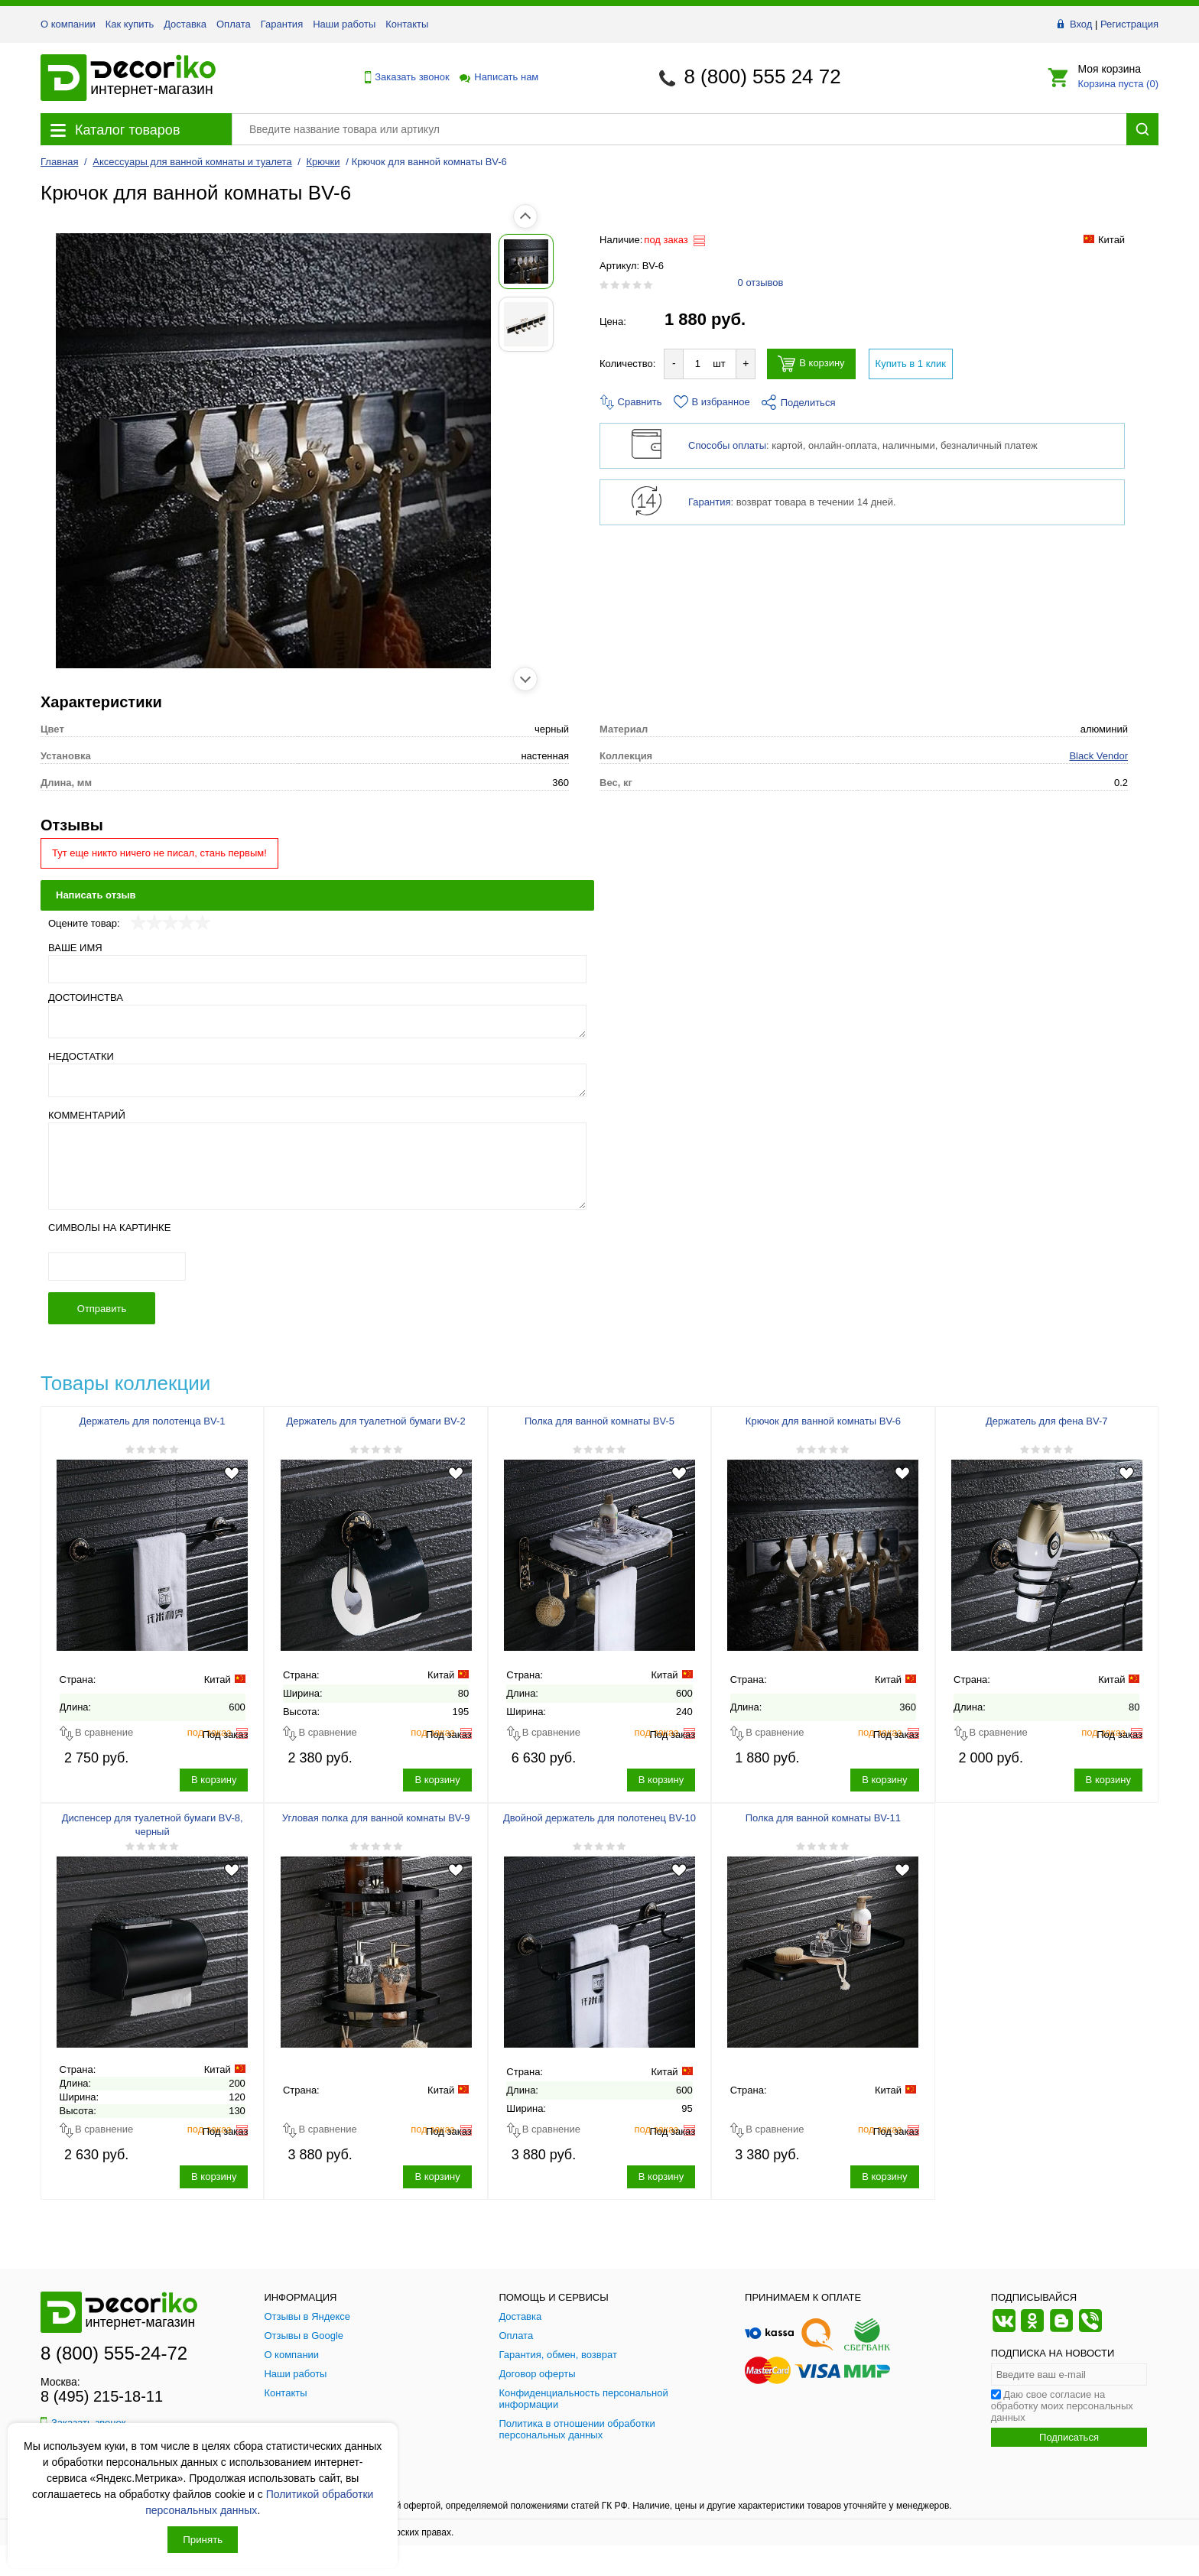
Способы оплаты (727, 445)
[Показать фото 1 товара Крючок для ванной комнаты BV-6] (74, 261)
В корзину (811, 363)
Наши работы (344, 24)
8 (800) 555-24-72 (114, 2353)
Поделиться (799, 402)
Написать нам (498, 77)
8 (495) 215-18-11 (102, 2396)
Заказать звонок (403, 77)
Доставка (185, 24)
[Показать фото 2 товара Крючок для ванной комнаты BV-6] (74, 324)
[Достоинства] (317, 1021)
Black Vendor (1098, 756)
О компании (68, 24)
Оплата (233, 24)
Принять (203, 2539)
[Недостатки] (317, 1080)
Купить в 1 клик (911, 363)
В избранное (712, 402)
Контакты (406, 24)
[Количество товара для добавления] (697, 363)
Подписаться (1069, 2437)
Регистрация (1129, 24)
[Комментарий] (317, 1166)
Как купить (130, 24)
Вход (1081, 24)
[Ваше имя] (317, 969)
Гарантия (282, 24)
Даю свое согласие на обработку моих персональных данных (1062, 2406)
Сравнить (631, 402)
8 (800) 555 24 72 (762, 76)
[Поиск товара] (679, 129)
